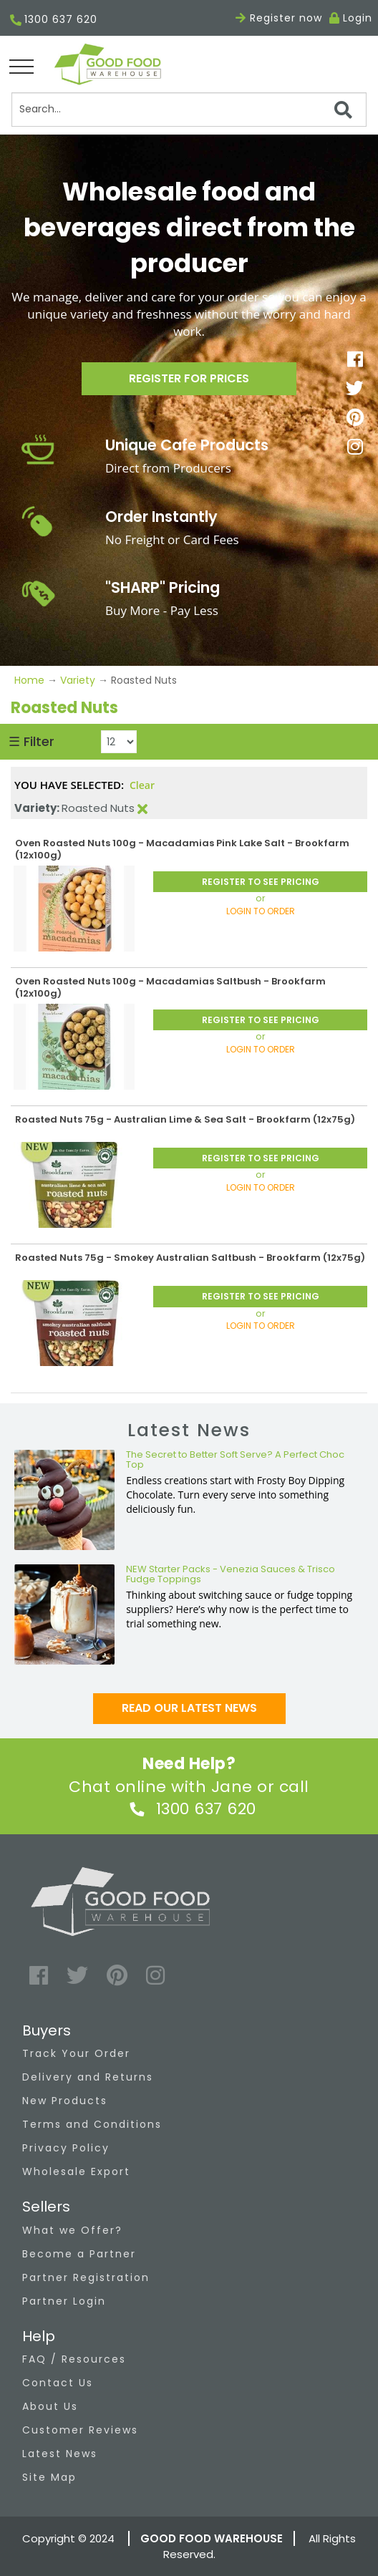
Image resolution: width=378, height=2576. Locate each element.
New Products (64, 2100)
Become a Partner (79, 2254)
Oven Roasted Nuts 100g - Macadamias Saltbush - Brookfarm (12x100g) (170, 987)
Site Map (49, 2477)
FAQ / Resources (74, 2359)
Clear (142, 785)
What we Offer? (72, 2230)
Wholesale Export (76, 2171)
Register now (279, 18)
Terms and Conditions (92, 2124)
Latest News (59, 2453)
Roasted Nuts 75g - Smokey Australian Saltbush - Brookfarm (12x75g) (190, 1257)
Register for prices (189, 378)
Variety (77, 680)
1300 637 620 (53, 20)
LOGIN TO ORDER (260, 911)
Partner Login (64, 2301)
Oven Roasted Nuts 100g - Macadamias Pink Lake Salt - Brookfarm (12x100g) (182, 849)
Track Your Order (76, 2053)
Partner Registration (86, 2277)
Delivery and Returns (87, 2077)
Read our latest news (189, 1708)
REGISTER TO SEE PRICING (260, 882)
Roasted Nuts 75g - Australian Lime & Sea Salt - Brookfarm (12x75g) (185, 1119)
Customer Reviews (80, 2430)
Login (357, 18)
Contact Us (57, 2383)
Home (30, 680)
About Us (50, 2406)
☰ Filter (31, 741)
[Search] (189, 109)
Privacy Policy (66, 2148)
